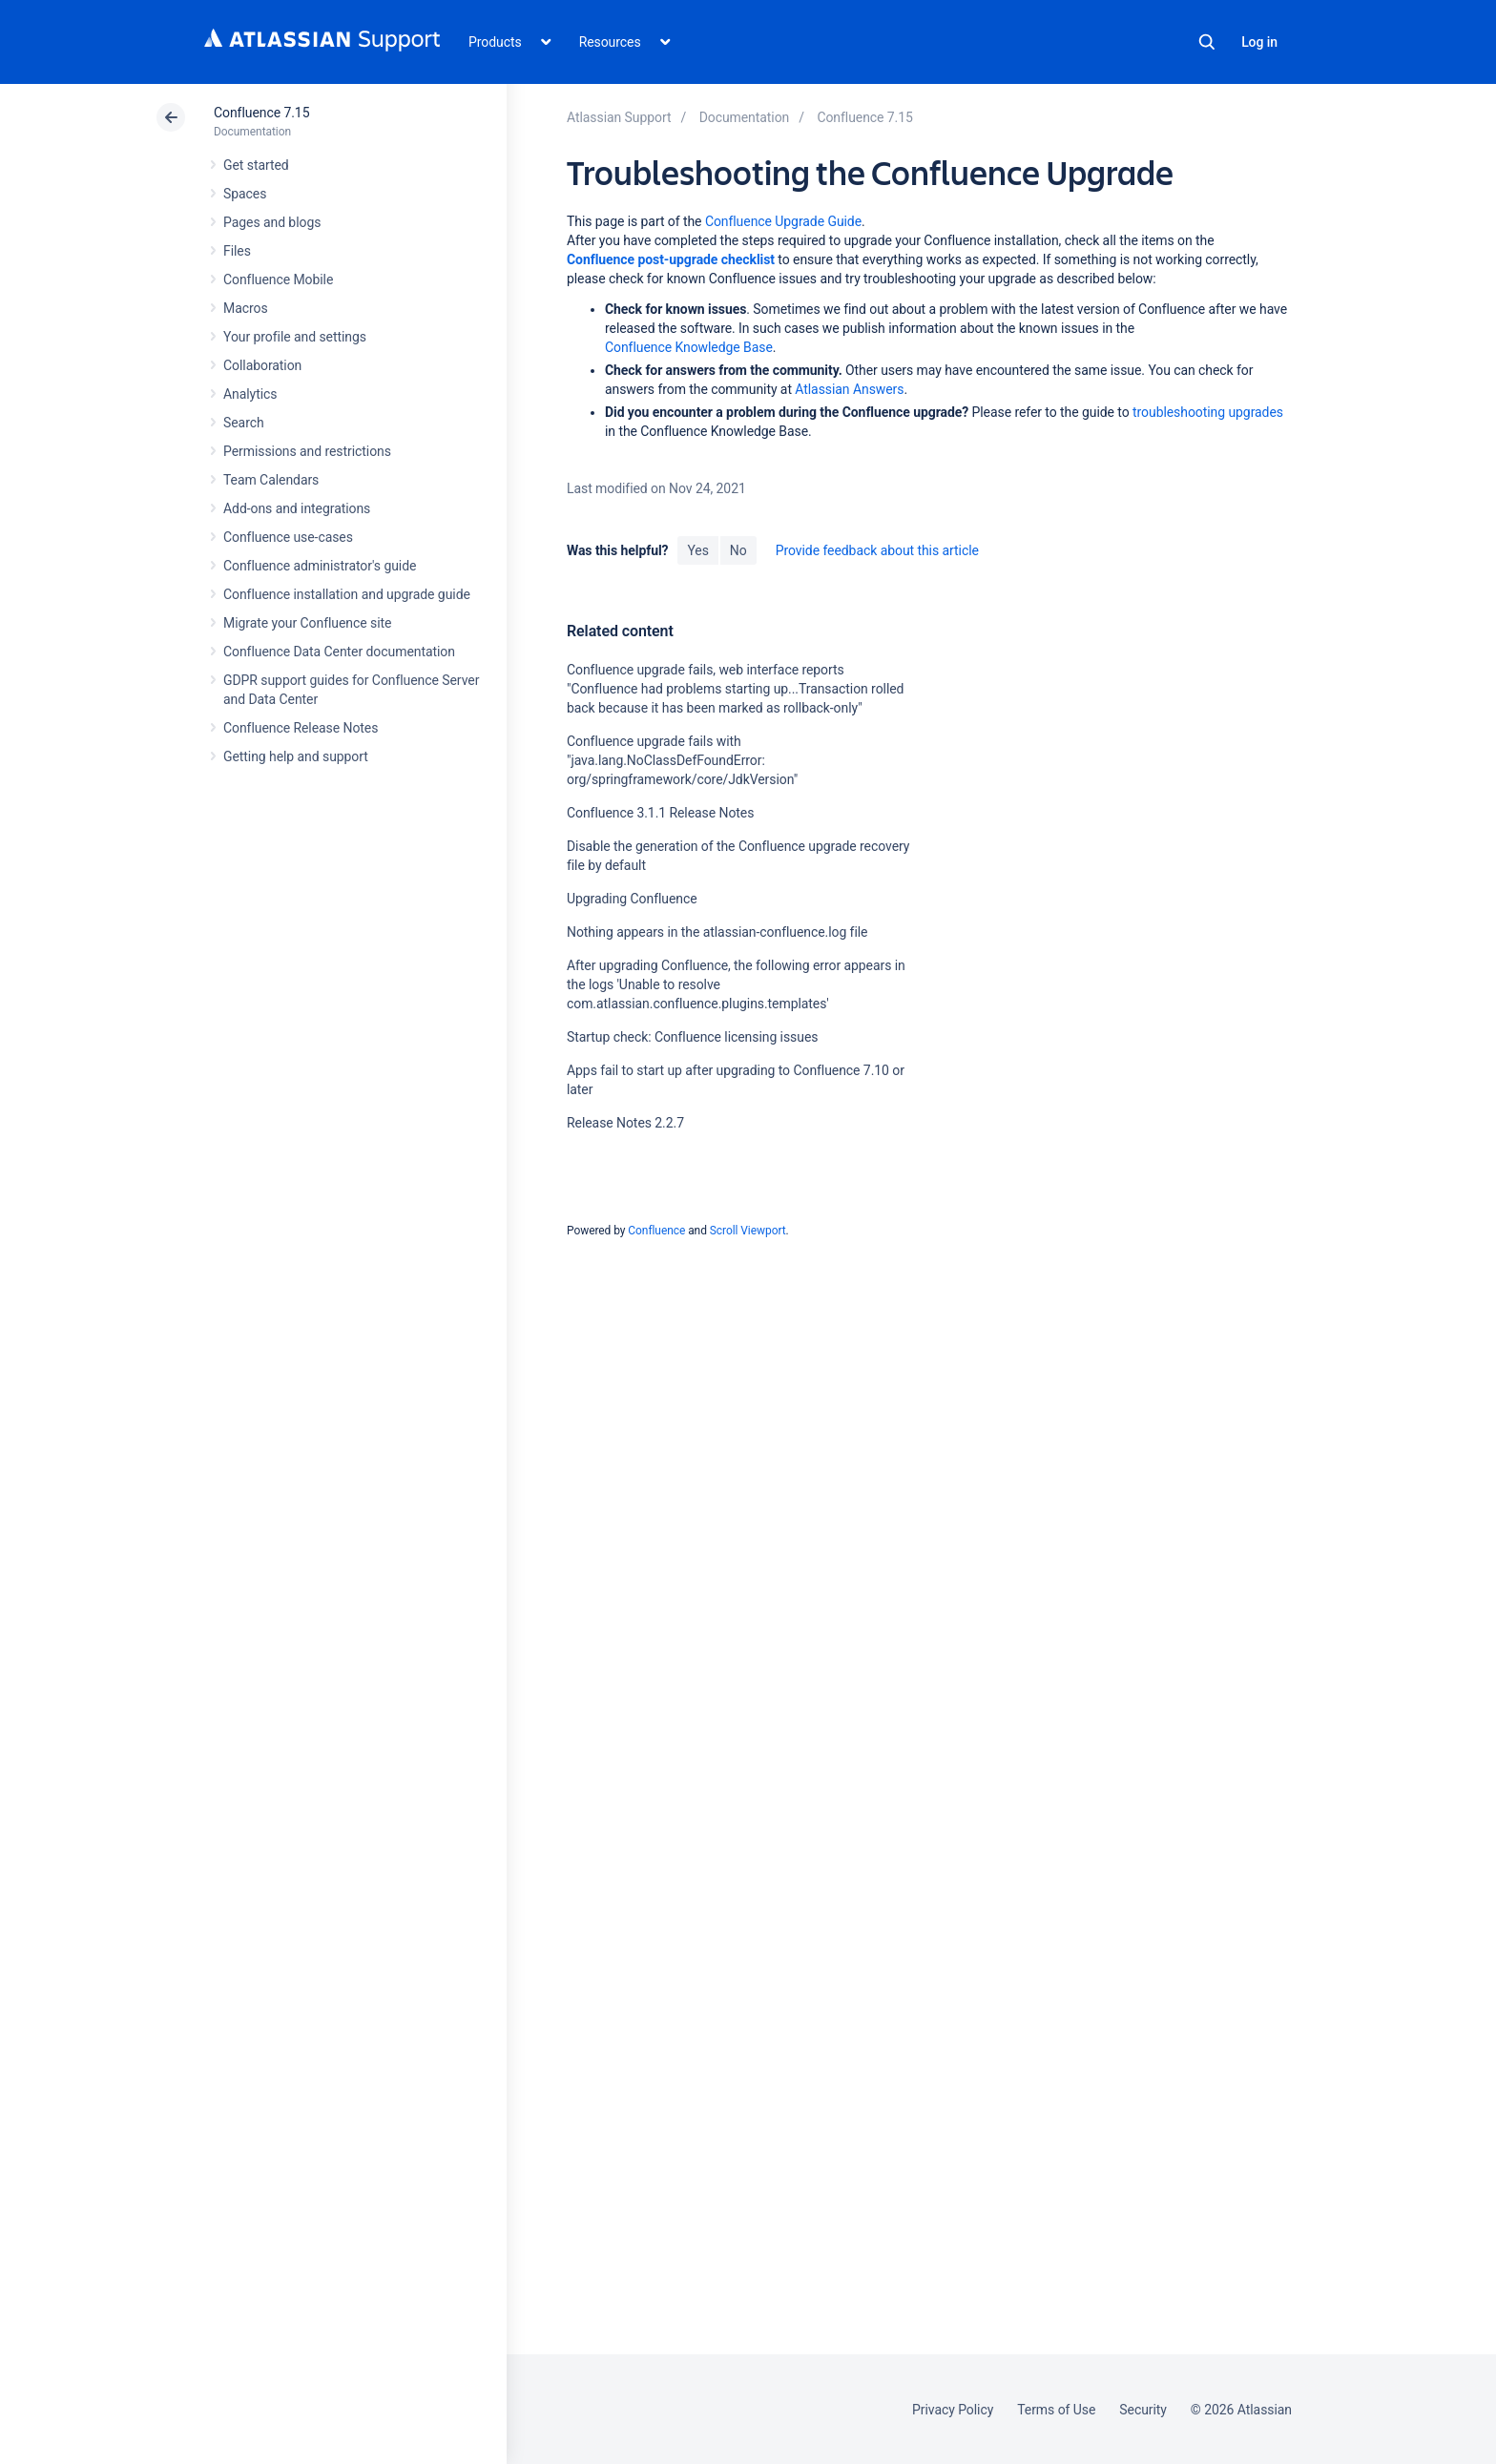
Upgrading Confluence (632, 898)
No (738, 550)
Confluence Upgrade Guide (783, 221)
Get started (256, 165)
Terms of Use (1056, 2409)
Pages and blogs (272, 222)
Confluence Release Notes (300, 727)
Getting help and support (295, 756)
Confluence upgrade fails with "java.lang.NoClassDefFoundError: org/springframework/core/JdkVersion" (682, 760)
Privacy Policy (952, 2409)
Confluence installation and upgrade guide (346, 594)
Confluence (656, 1230)
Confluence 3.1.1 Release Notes (660, 812)
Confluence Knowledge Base (689, 347)
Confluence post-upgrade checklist (671, 259)
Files (237, 251)
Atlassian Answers (849, 389)
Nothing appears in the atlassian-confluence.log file (717, 932)
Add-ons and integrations (296, 508)
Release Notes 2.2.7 (625, 1122)
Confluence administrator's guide (319, 565)
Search (1207, 42)
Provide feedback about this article (877, 550)
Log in (1259, 42)
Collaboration (262, 365)
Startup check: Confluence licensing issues (692, 1037)
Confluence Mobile (278, 279)
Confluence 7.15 (261, 112)
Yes (697, 550)
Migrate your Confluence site (307, 623)
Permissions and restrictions (307, 451)
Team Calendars (271, 479)
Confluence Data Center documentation (339, 651)
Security (1143, 2409)
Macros (245, 308)
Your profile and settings (294, 336)
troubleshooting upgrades (1207, 412)
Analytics (250, 394)
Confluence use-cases (288, 537)
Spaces (244, 193)
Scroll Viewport (748, 1230)
